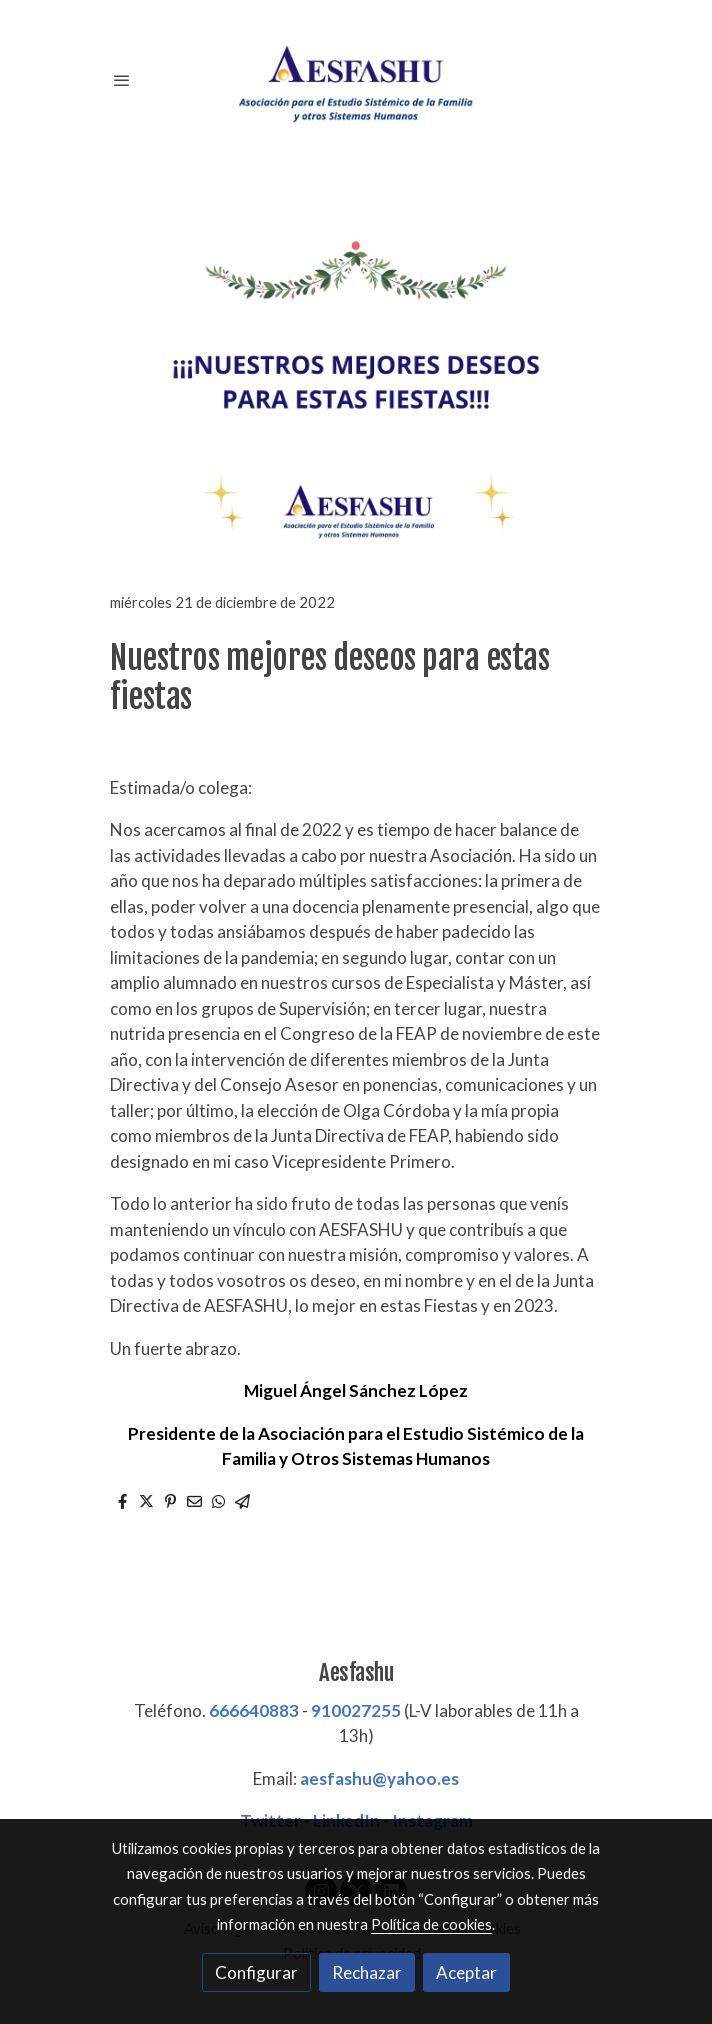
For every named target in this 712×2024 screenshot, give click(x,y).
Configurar (256, 1972)
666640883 (254, 1710)
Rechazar (367, 1972)
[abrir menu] (122, 80)
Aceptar (466, 1972)
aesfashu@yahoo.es (379, 1778)
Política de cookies (431, 1924)
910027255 (356, 1710)
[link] (356, 80)
